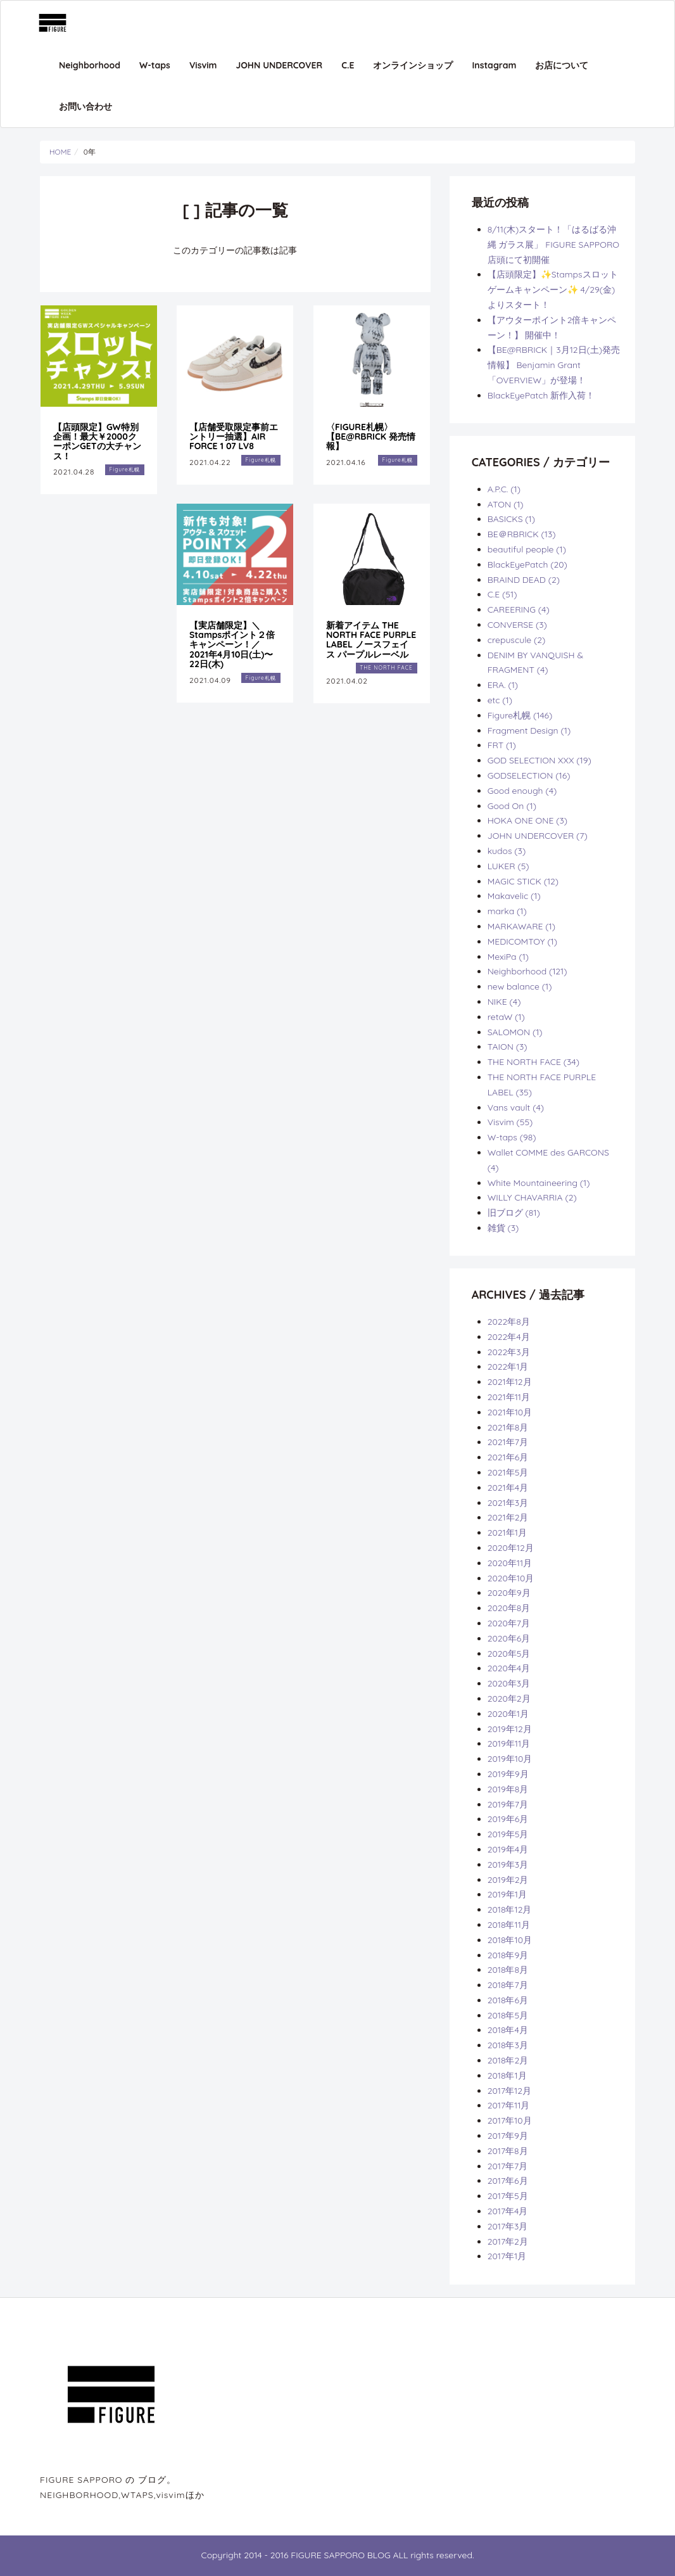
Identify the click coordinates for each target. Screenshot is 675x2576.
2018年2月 (508, 2060)
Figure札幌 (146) (520, 715)
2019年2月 (508, 1879)
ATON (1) (506, 504)
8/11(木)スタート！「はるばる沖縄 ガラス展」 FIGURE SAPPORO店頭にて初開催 (553, 244)
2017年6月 (508, 2180)
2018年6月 (508, 2000)
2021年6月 (508, 1457)
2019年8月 (508, 1789)
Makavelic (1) (514, 896)
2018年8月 (508, 1969)
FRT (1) (502, 745)
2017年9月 (508, 2135)
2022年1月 (508, 1366)
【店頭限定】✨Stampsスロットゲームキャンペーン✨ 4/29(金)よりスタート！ (553, 289)
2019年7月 (508, 1804)
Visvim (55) (510, 1122)
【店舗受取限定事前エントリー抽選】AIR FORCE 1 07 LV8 (233, 436)
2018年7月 (508, 1985)
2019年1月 (507, 1894)
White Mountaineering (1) (539, 1183)
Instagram (494, 65)
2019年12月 (510, 1729)
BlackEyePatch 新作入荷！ (541, 395)
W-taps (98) (512, 1137)
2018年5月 (508, 2015)
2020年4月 (509, 1668)
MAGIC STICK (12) (523, 881)
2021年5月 (508, 1472)
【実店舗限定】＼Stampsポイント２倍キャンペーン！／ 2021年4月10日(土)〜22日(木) (232, 645)
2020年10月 (511, 1578)
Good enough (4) (522, 790)
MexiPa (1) (508, 956)
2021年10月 (510, 1412)
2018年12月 (510, 1909)
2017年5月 (508, 2196)
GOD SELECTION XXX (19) (539, 760)
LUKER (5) (508, 866)
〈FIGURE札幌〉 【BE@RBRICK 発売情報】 (370, 436)
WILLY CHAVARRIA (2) (532, 1197)
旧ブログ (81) (514, 1212)
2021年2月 (508, 1517)
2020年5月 (509, 1653)
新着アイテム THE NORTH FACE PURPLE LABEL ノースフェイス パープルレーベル (371, 640)
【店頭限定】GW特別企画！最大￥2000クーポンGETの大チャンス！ (97, 441)
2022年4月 (509, 1336)
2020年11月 (510, 1563)
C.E (347, 65)
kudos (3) (507, 851)
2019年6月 (508, 1819)
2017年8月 (508, 2151)
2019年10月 (510, 1758)
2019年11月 (509, 1743)
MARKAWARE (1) (521, 926)
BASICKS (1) (511, 519)
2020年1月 (508, 1713)
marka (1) (507, 911)
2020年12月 (511, 1547)
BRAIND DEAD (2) (524, 579)
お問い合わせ (85, 106)
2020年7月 (509, 1623)
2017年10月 (510, 2120)
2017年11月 (509, 2105)
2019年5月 (508, 1834)
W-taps (154, 65)
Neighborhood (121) (527, 971)
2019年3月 (508, 1864)
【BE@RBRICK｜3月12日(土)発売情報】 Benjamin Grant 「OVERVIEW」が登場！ (554, 365)
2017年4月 (508, 2211)
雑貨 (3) (503, 1228)
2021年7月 (508, 1442)
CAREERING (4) (519, 609)
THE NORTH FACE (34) (533, 1062)
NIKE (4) (504, 1001)
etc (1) (500, 700)
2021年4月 (508, 1487)
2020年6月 (509, 1638)
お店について (561, 65)
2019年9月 (508, 1774)
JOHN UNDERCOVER (279, 65)
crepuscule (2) (517, 640)
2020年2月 (509, 1698)
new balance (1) (520, 986)
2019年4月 (508, 1849)
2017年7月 (508, 2166)
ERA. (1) (503, 685)
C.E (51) (502, 594)
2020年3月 (509, 1683)
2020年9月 (509, 1592)
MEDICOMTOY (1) (522, 941)
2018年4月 (508, 2030)
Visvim (203, 65)
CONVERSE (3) (517, 624)
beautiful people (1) (527, 549)
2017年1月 (507, 2256)
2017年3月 (508, 2226)
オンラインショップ (413, 65)
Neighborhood (89, 65)
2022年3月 (509, 1352)
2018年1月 (507, 2075)
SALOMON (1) (515, 1032)
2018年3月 (508, 2045)
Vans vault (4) (516, 1107)
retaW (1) (506, 1017)
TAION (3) (507, 1046)
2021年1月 (507, 1532)
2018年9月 (508, 1955)
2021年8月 (508, 1427)
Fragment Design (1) (529, 730)
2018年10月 (510, 1940)
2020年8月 (509, 1608)
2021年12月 (510, 1381)
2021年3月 (508, 1502)
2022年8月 (509, 1321)
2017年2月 (508, 2241)
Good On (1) (512, 806)
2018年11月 (509, 1924)
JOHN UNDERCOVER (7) (538, 835)
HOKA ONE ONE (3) (527, 820)
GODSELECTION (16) (529, 775)
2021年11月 (509, 1397)
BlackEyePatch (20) (527, 564)
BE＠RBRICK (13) (522, 534)
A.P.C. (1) (504, 489)
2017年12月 (509, 2090)
